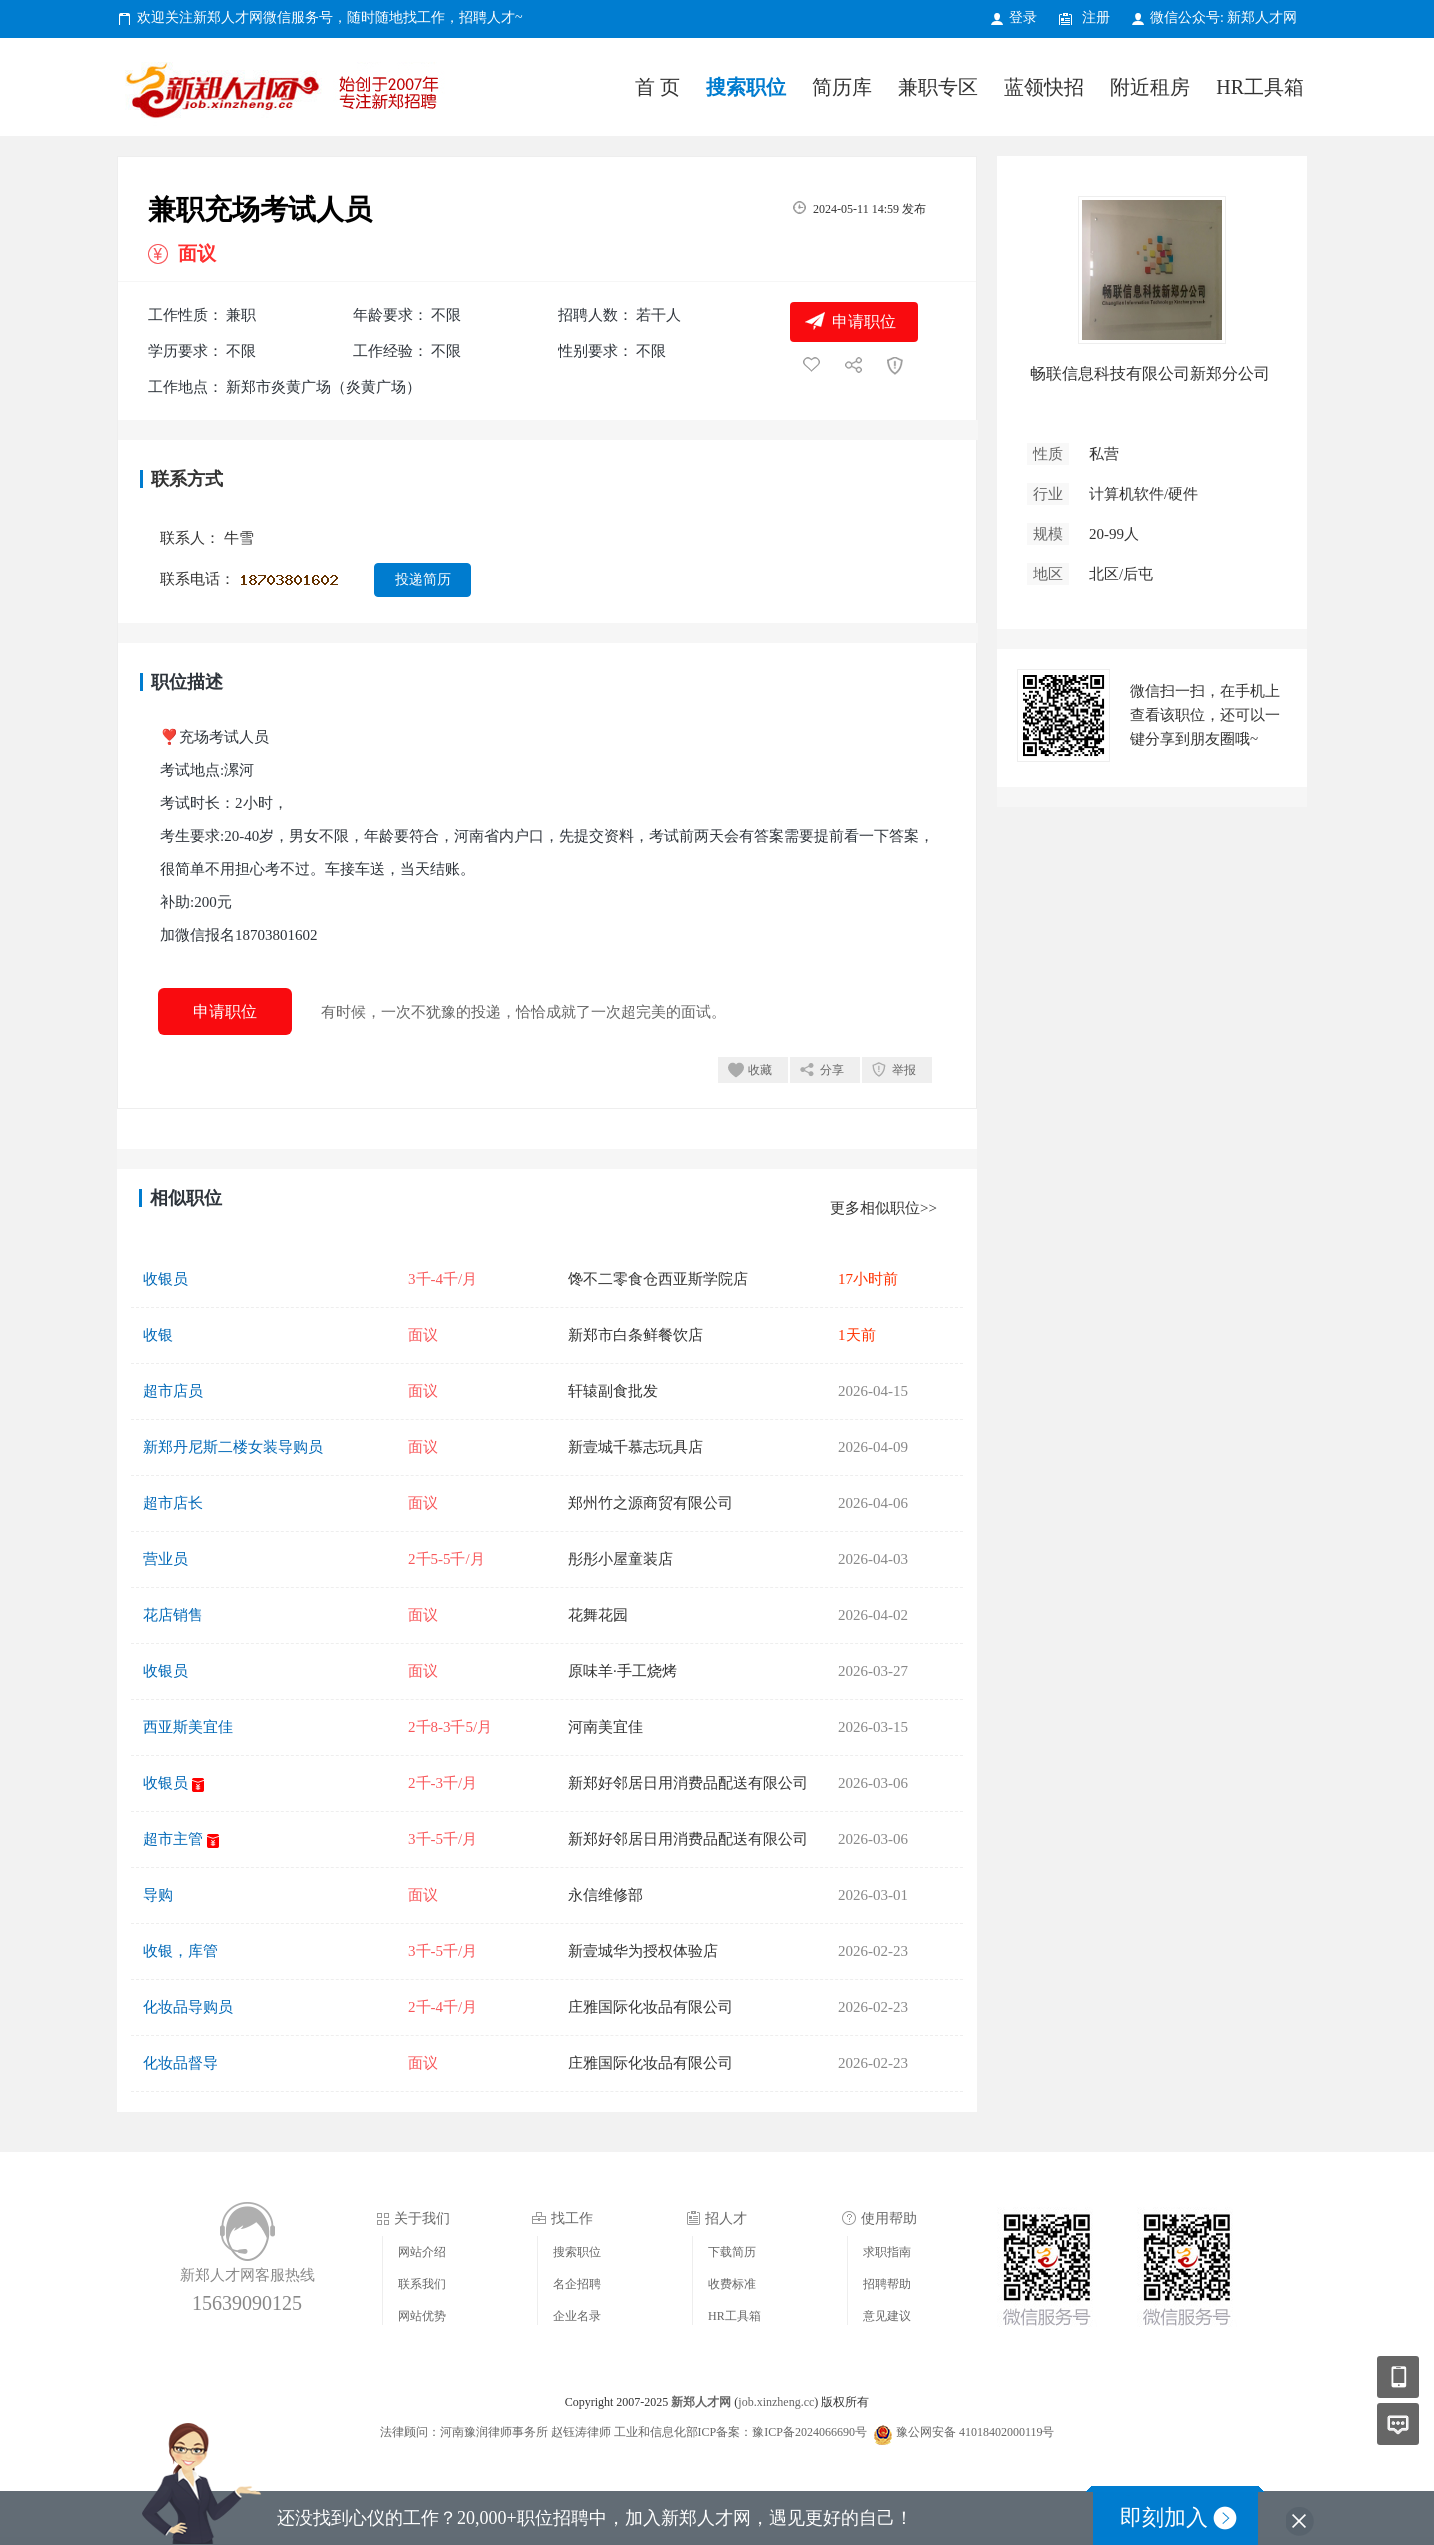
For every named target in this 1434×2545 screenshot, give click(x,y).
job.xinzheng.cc (776, 2402)
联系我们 (422, 2284)
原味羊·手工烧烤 (622, 1671)
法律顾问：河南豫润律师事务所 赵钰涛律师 (495, 2432)
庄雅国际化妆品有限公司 (650, 2007)
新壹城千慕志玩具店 (635, 1447)
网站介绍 (422, 2252)
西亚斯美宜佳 (188, 1727)
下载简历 (732, 2252)
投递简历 (423, 579)
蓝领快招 (1044, 87)
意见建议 (887, 2316)
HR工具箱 (1260, 87)
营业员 (165, 1559)
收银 (158, 1335)
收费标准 (732, 2284)
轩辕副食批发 (613, 1391)
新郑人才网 (287, 94)
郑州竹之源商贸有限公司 (650, 1503)
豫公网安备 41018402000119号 (964, 2432)
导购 (158, 1895)
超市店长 (173, 1503)
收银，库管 (180, 1951)
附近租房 (1150, 87)
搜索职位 (746, 87)
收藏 (760, 1070)
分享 (832, 1070)
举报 (904, 1070)
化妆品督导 (180, 2063)
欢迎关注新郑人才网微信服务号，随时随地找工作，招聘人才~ (330, 17)
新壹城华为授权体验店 (643, 1951)
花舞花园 (598, 1615)
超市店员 (173, 1391)
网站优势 (422, 2316)
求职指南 (887, 2252)
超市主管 (173, 1839)
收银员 (165, 1279)
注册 (1096, 17)
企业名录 (577, 2316)
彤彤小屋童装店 (620, 1559)
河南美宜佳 (605, 1727)
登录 (1023, 17)
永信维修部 (605, 1895)
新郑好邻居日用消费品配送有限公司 (688, 1783)
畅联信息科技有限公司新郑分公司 (1150, 373)
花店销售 (173, 1615)
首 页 (657, 87)
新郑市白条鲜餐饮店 (635, 1335)
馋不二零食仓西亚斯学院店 (658, 1279)
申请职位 (864, 321)
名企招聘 (577, 2284)
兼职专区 (938, 87)
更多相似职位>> (883, 1208)
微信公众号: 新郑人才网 (1223, 17)
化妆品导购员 (188, 2007)
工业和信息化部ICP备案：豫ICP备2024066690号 (740, 2432)
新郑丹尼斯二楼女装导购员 (233, 1447)
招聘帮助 (887, 2284)
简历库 (842, 87)
